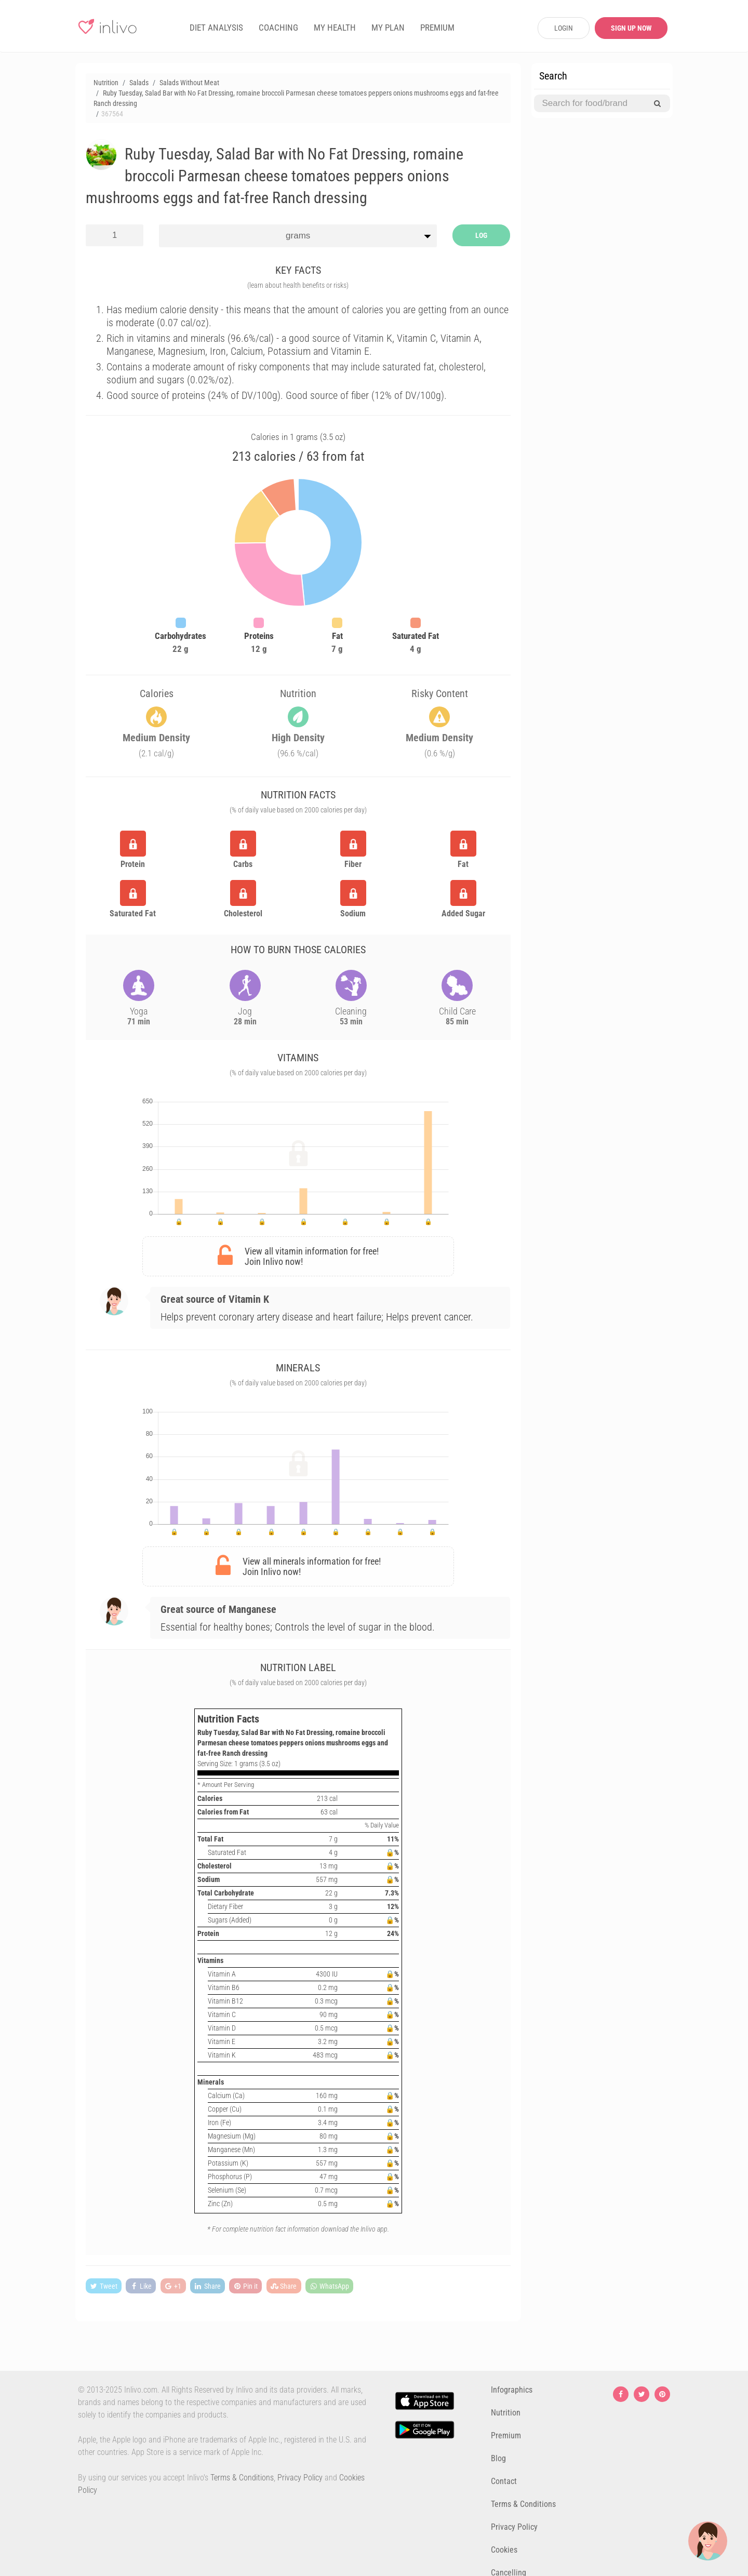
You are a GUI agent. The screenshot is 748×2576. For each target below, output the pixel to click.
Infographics (511, 2390)
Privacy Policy (300, 2477)
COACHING (278, 27)
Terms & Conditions (242, 2477)
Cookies (504, 2550)
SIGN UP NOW (631, 28)
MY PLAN (388, 27)
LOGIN (563, 28)
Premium (506, 2435)
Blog (498, 2458)
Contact (504, 2481)
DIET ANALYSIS (216, 27)
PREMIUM (437, 27)
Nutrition (505, 2413)
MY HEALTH (335, 27)
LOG (481, 235)
